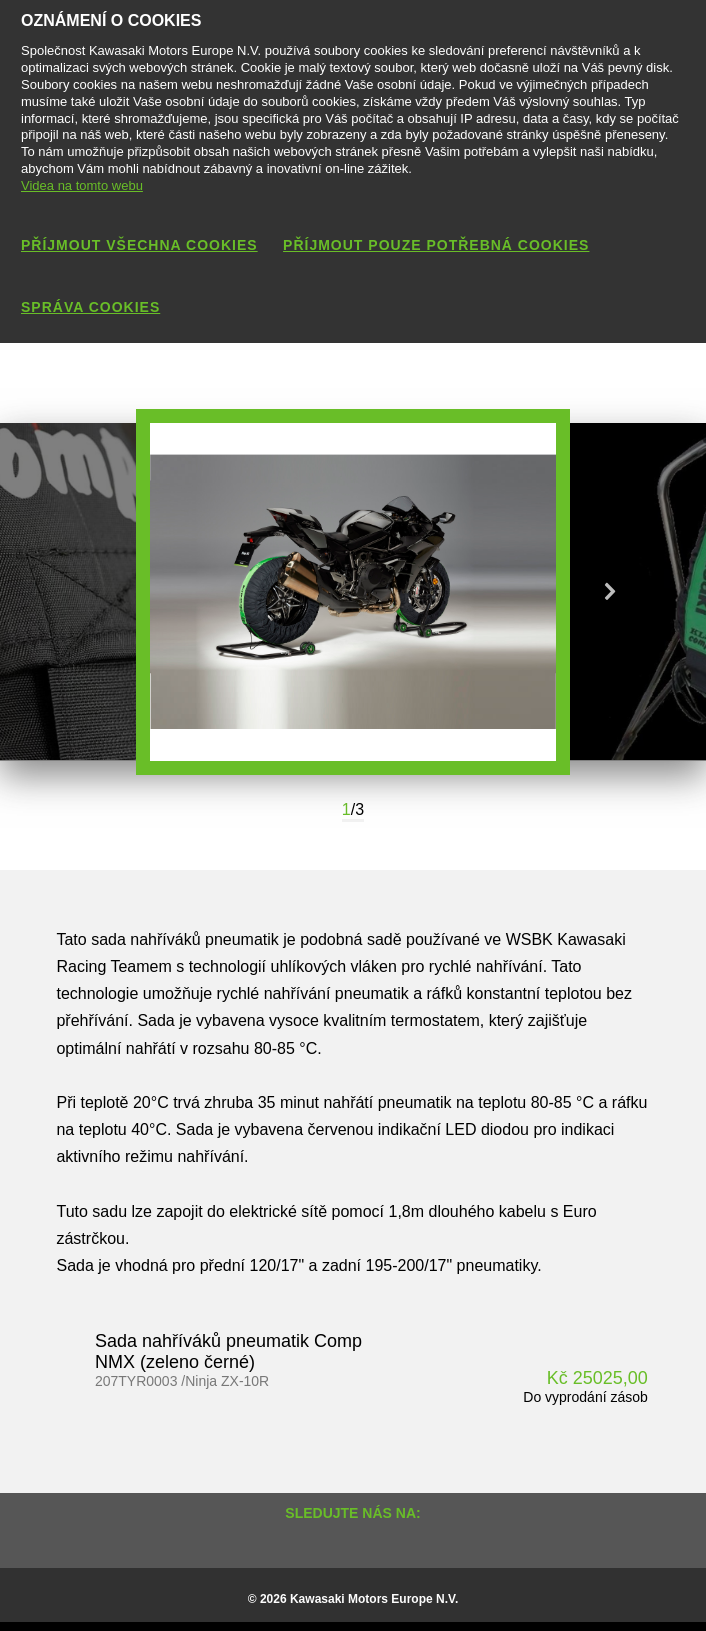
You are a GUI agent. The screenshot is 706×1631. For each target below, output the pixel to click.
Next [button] (609, 592)
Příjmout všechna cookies (139, 245)
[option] (353, 592)
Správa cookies (90, 307)
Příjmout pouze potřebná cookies (436, 245)
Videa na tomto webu (82, 185)
